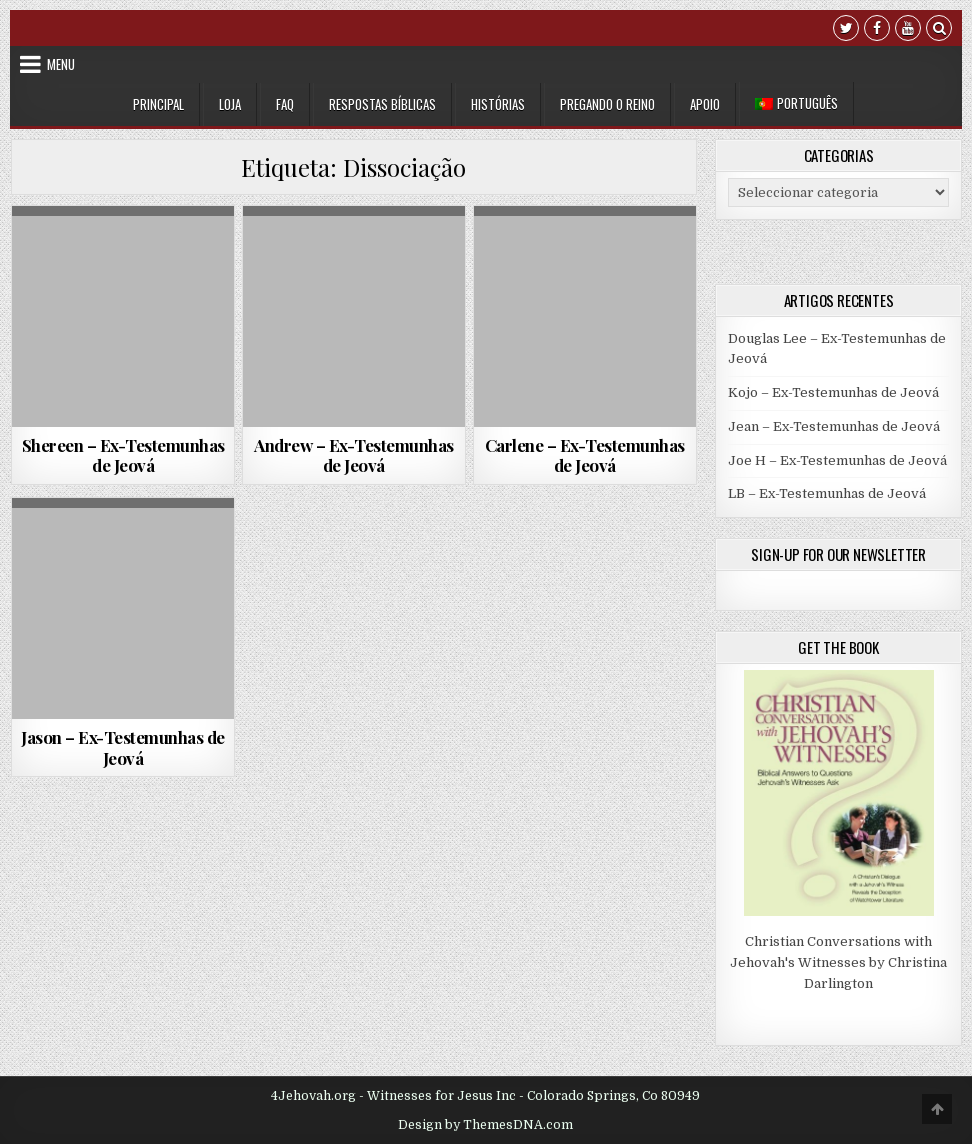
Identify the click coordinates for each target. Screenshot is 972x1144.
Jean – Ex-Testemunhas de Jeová (834, 426)
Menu (61, 64)
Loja (230, 104)
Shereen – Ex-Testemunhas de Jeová (123, 455)
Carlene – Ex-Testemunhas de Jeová (585, 455)
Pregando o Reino (607, 104)
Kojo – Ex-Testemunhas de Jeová (833, 392)
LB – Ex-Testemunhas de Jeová (827, 493)
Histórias (498, 104)
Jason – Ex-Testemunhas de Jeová (123, 747)
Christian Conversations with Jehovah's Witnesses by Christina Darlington (838, 962)
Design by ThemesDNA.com (485, 1125)
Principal (158, 104)
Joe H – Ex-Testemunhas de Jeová (837, 460)
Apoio (705, 104)
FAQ (285, 104)
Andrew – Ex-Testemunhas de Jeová (354, 455)
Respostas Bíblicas (382, 104)
